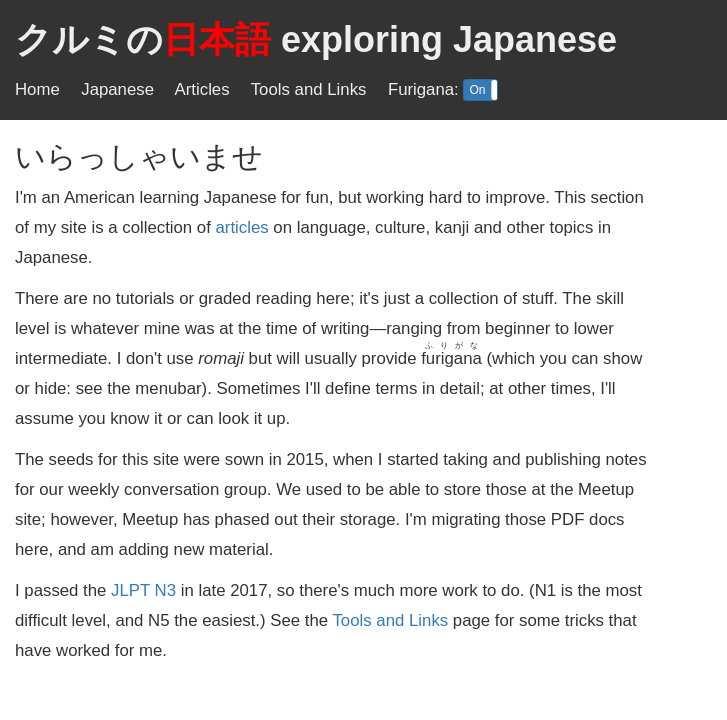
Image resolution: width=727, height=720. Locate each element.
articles (242, 227)
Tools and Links (309, 89)
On (477, 90)
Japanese (117, 89)
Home (37, 89)
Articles (202, 89)
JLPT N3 (143, 590)
